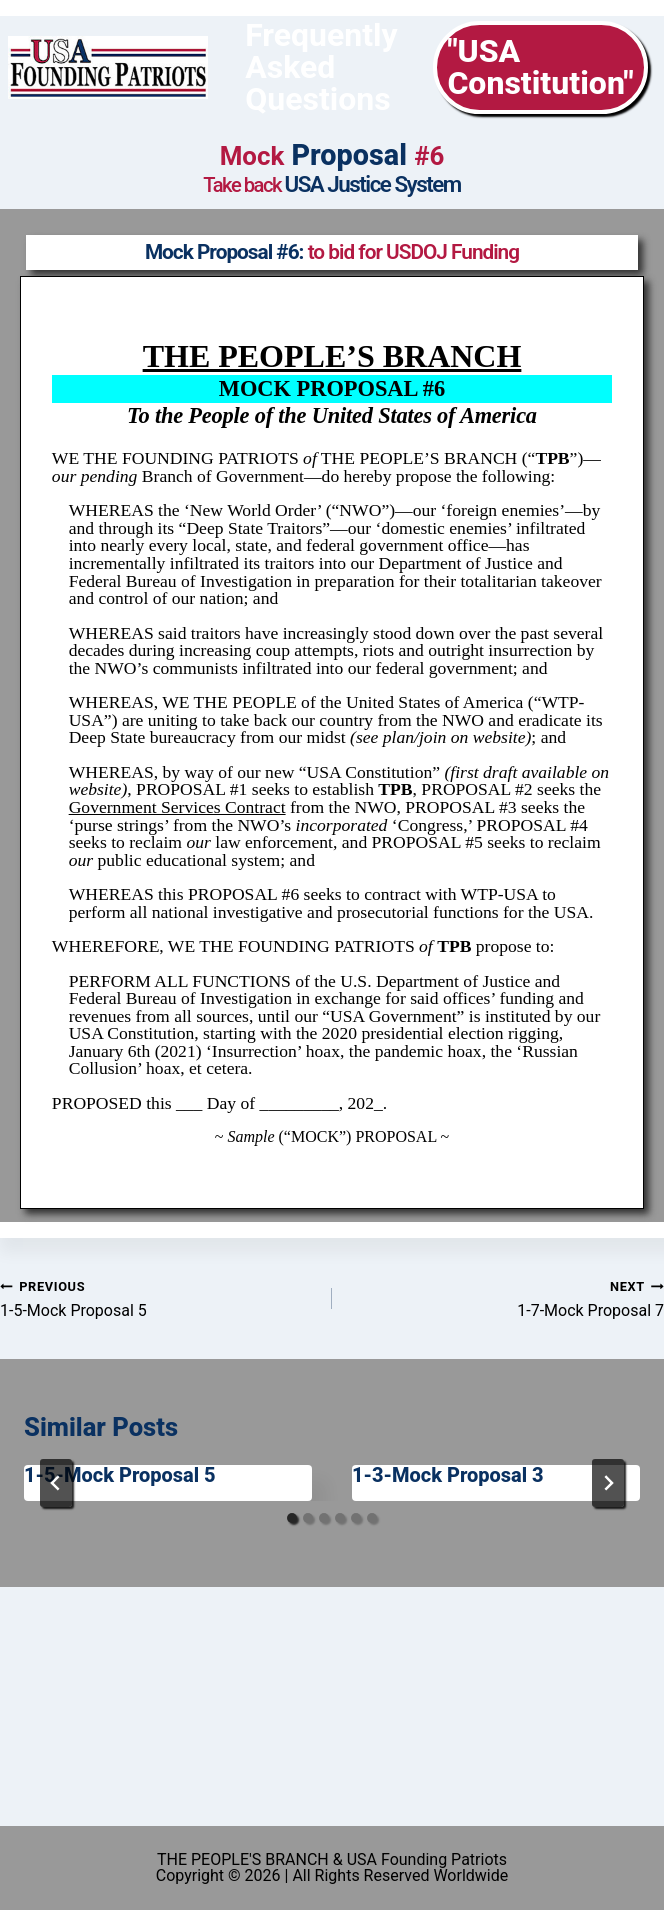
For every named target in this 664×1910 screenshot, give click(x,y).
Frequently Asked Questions (321, 67)
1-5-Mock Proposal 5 (158, 1298)
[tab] (292, 1518)
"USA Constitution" (540, 67)
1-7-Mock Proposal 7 (506, 1298)
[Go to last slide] (56, 1483)
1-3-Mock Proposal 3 (448, 1475)
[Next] (608, 1483)
